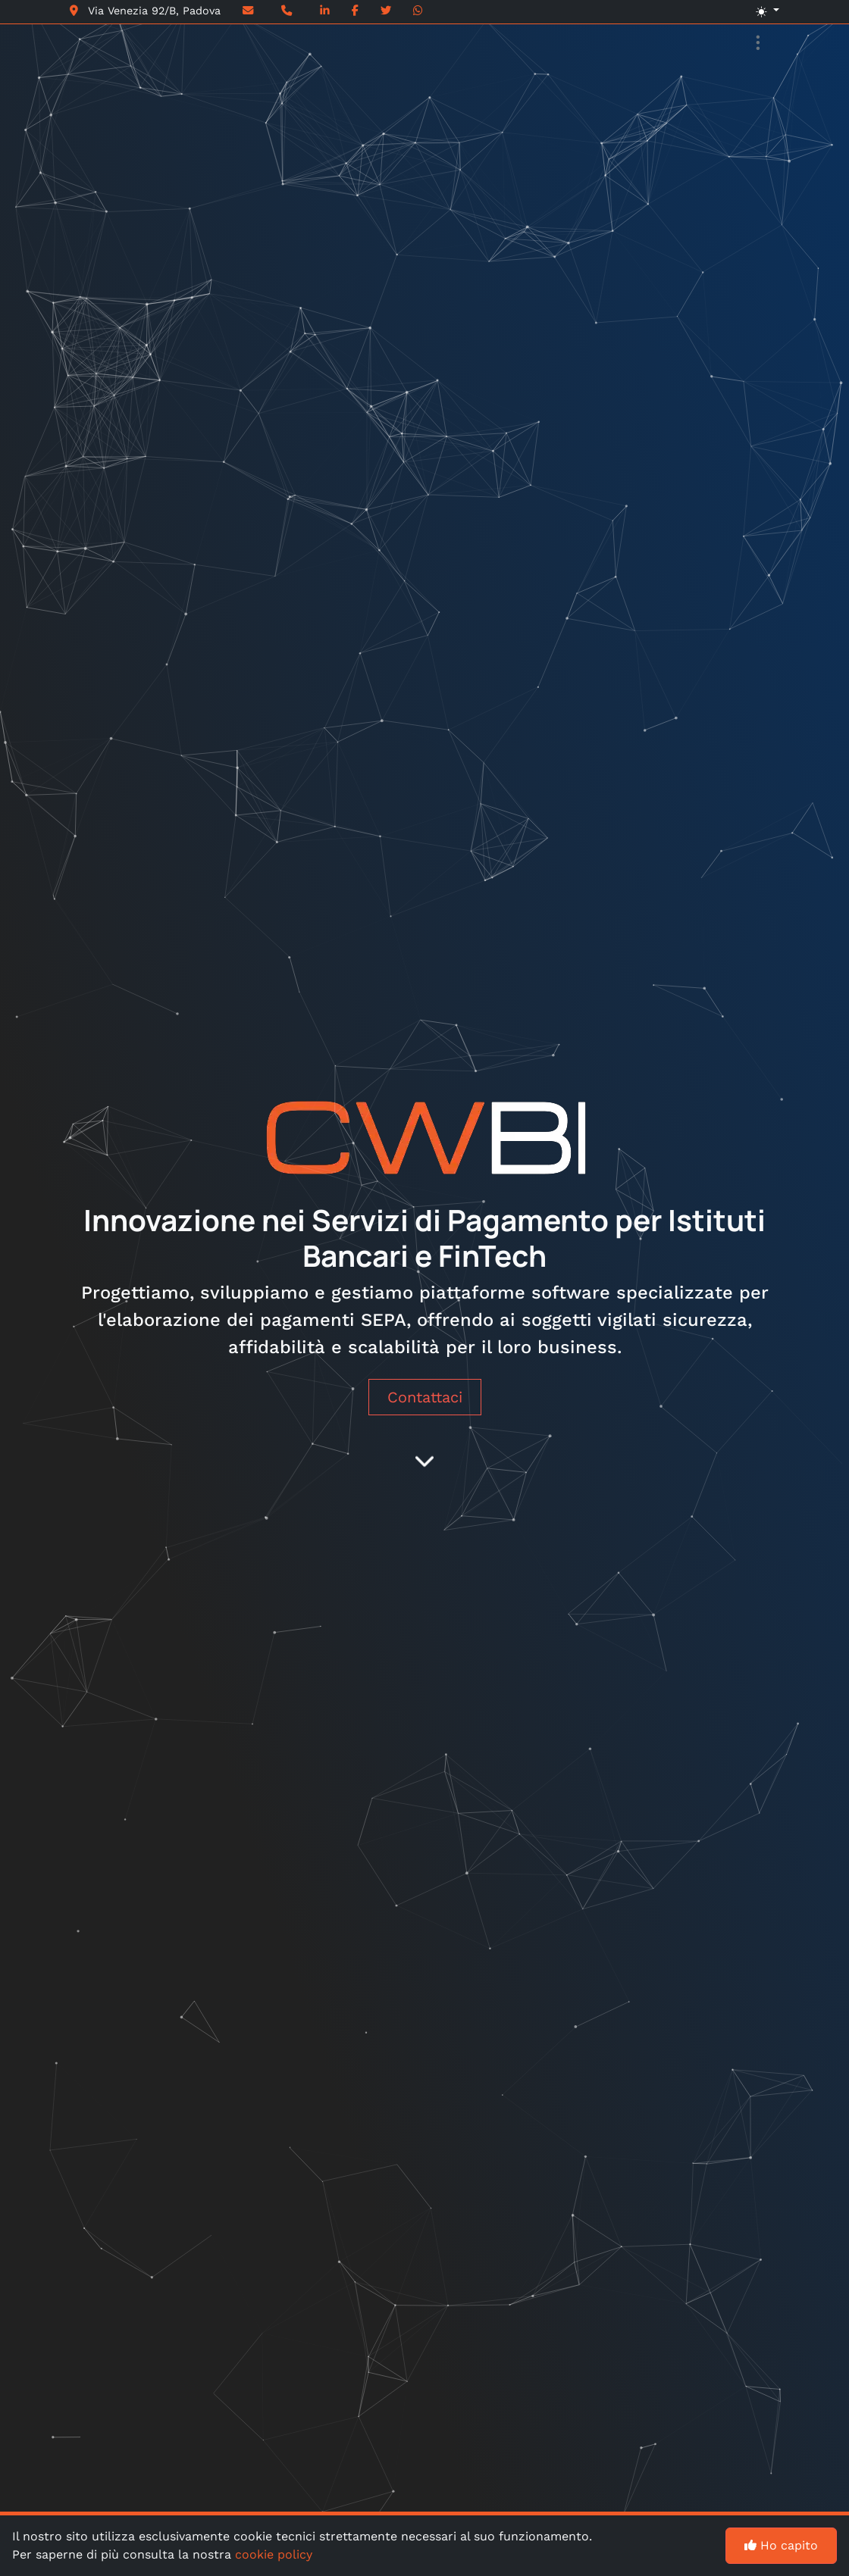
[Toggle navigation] (758, 43)
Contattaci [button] (424, 1397)
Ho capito (781, 2545)
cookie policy (273, 2554)
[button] (689, 11)
